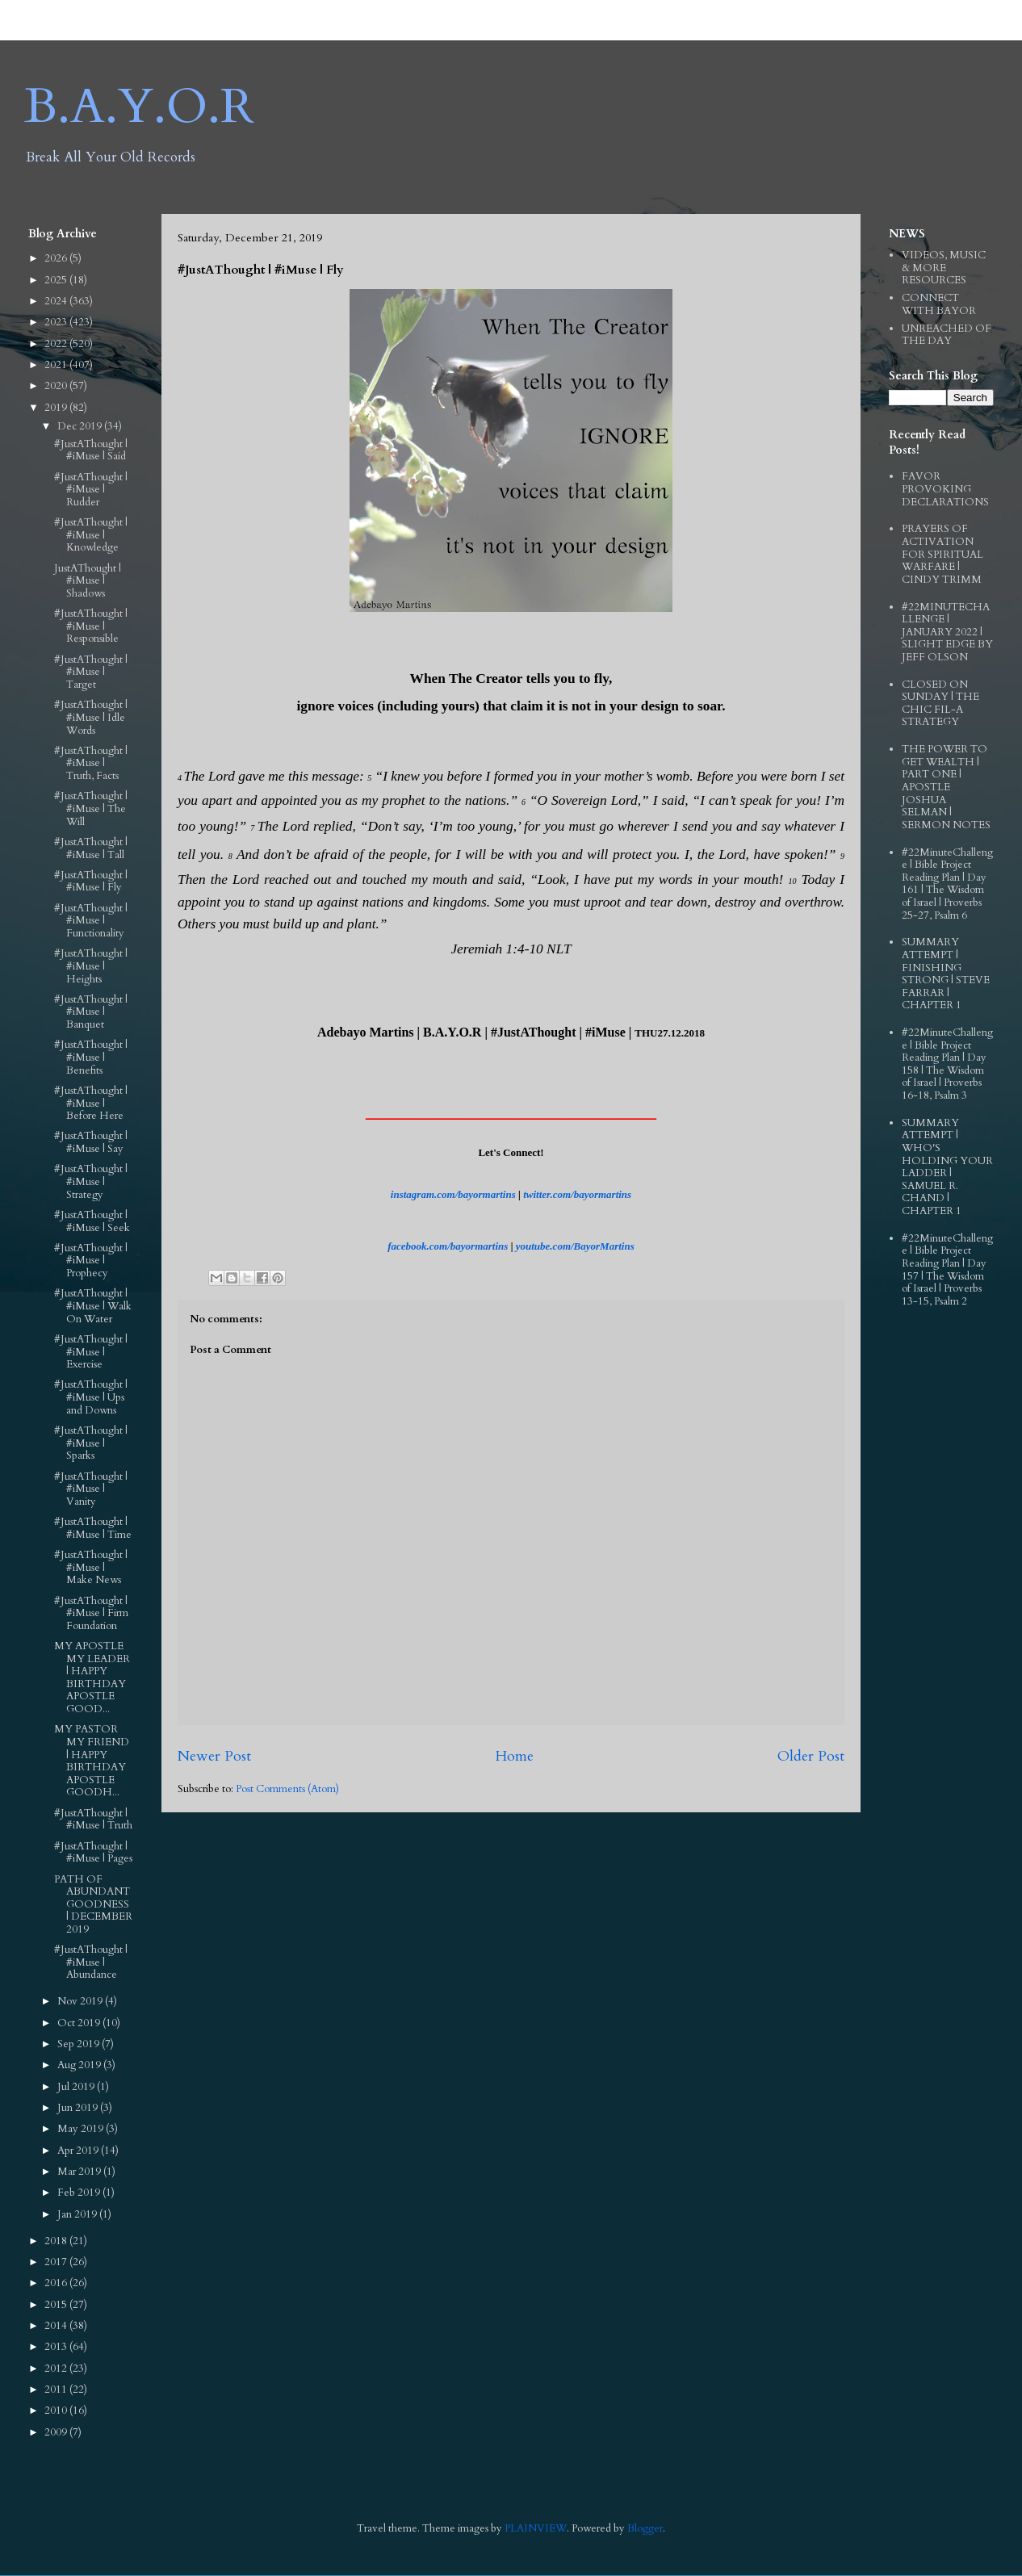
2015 (56, 2304)
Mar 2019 (80, 2171)
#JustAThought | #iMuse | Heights (91, 966)
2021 (56, 365)
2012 (56, 2368)
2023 (56, 322)
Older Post (810, 1756)
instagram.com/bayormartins (453, 1194)
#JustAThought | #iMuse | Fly (91, 881)
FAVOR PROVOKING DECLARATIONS (945, 489)
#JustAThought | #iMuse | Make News (91, 1567)
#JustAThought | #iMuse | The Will (91, 808)
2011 (56, 2389)
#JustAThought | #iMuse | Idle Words (91, 717)
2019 (56, 407)
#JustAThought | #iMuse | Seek (92, 1221)
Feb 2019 (80, 2192)
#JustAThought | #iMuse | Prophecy (91, 1260)
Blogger (645, 2528)
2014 (56, 2325)
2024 (56, 301)
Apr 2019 (79, 2150)
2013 (56, 2346)
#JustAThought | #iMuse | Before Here (91, 1103)
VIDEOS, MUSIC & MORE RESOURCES (944, 267)
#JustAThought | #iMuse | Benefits (91, 1057)
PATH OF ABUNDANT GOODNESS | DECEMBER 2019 (93, 1904)
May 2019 (81, 2129)
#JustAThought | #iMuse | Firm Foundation (91, 1613)
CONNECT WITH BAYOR (939, 304)
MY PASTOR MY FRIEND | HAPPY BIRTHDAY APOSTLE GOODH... (91, 1760)
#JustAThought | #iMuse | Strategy (91, 1181)
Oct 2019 (80, 2023)
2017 (56, 2262)
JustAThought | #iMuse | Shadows (87, 581)
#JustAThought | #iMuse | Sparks (91, 1443)
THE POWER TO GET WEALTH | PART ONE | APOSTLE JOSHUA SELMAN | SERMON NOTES (946, 787)
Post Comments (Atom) (287, 1789)
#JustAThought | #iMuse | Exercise (91, 1352)
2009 (56, 2432)
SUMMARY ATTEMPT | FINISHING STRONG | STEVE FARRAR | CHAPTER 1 (946, 973)
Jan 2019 (78, 2214)
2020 (56, 386)
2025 (56, 280)
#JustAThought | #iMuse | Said (91, 450)
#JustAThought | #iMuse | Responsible (91, 626)
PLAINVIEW (536, 2528)
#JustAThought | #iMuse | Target (91, 672)
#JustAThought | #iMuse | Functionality (91, 920)
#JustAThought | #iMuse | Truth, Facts (91, 763)
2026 (56, 258)
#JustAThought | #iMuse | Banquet (91, 1012)
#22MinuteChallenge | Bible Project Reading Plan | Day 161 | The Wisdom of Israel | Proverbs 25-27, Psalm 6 (947, 884)
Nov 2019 (81, 2001)
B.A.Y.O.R (139, 107)
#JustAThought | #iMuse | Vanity (91, 1489)
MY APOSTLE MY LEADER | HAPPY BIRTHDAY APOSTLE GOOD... (92, 1677)
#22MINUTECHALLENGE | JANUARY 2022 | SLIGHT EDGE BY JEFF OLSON (947, 632)
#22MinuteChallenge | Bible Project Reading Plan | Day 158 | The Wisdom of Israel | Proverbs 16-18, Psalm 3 (947, 1064)
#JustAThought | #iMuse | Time (93, 1528)
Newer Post (214, 1756)
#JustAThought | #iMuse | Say (91, 1142)
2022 (56, 344)
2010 (56, 2410)
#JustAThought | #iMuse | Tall (91, 848)
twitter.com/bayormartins (577, 1194)
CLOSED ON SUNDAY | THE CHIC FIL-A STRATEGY (940, 703)
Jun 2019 (78, 2108)
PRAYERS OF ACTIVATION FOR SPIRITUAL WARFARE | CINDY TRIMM (942, 553)
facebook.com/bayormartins (447, 1246)
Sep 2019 (79, 2044)
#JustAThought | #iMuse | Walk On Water (93, 1306)
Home (514, 1756)
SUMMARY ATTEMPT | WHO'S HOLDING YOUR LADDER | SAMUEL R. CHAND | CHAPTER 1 (947, 1167)
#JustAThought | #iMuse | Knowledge (91, 535)
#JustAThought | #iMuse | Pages (93, 1852)
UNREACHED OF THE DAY (946, 335)
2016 (56, 2283)
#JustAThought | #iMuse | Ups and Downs (91, 1397)
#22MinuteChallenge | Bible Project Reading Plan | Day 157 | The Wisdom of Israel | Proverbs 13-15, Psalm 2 (947, 1270)
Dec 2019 (80, 426)
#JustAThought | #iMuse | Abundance (91, 1962)
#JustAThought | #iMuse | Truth (93, 1819)
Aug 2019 (80, 2065)
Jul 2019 (77, 2087)
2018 (56, 2241)
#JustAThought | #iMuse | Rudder (91, 489)
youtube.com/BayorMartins (575, 1246)
